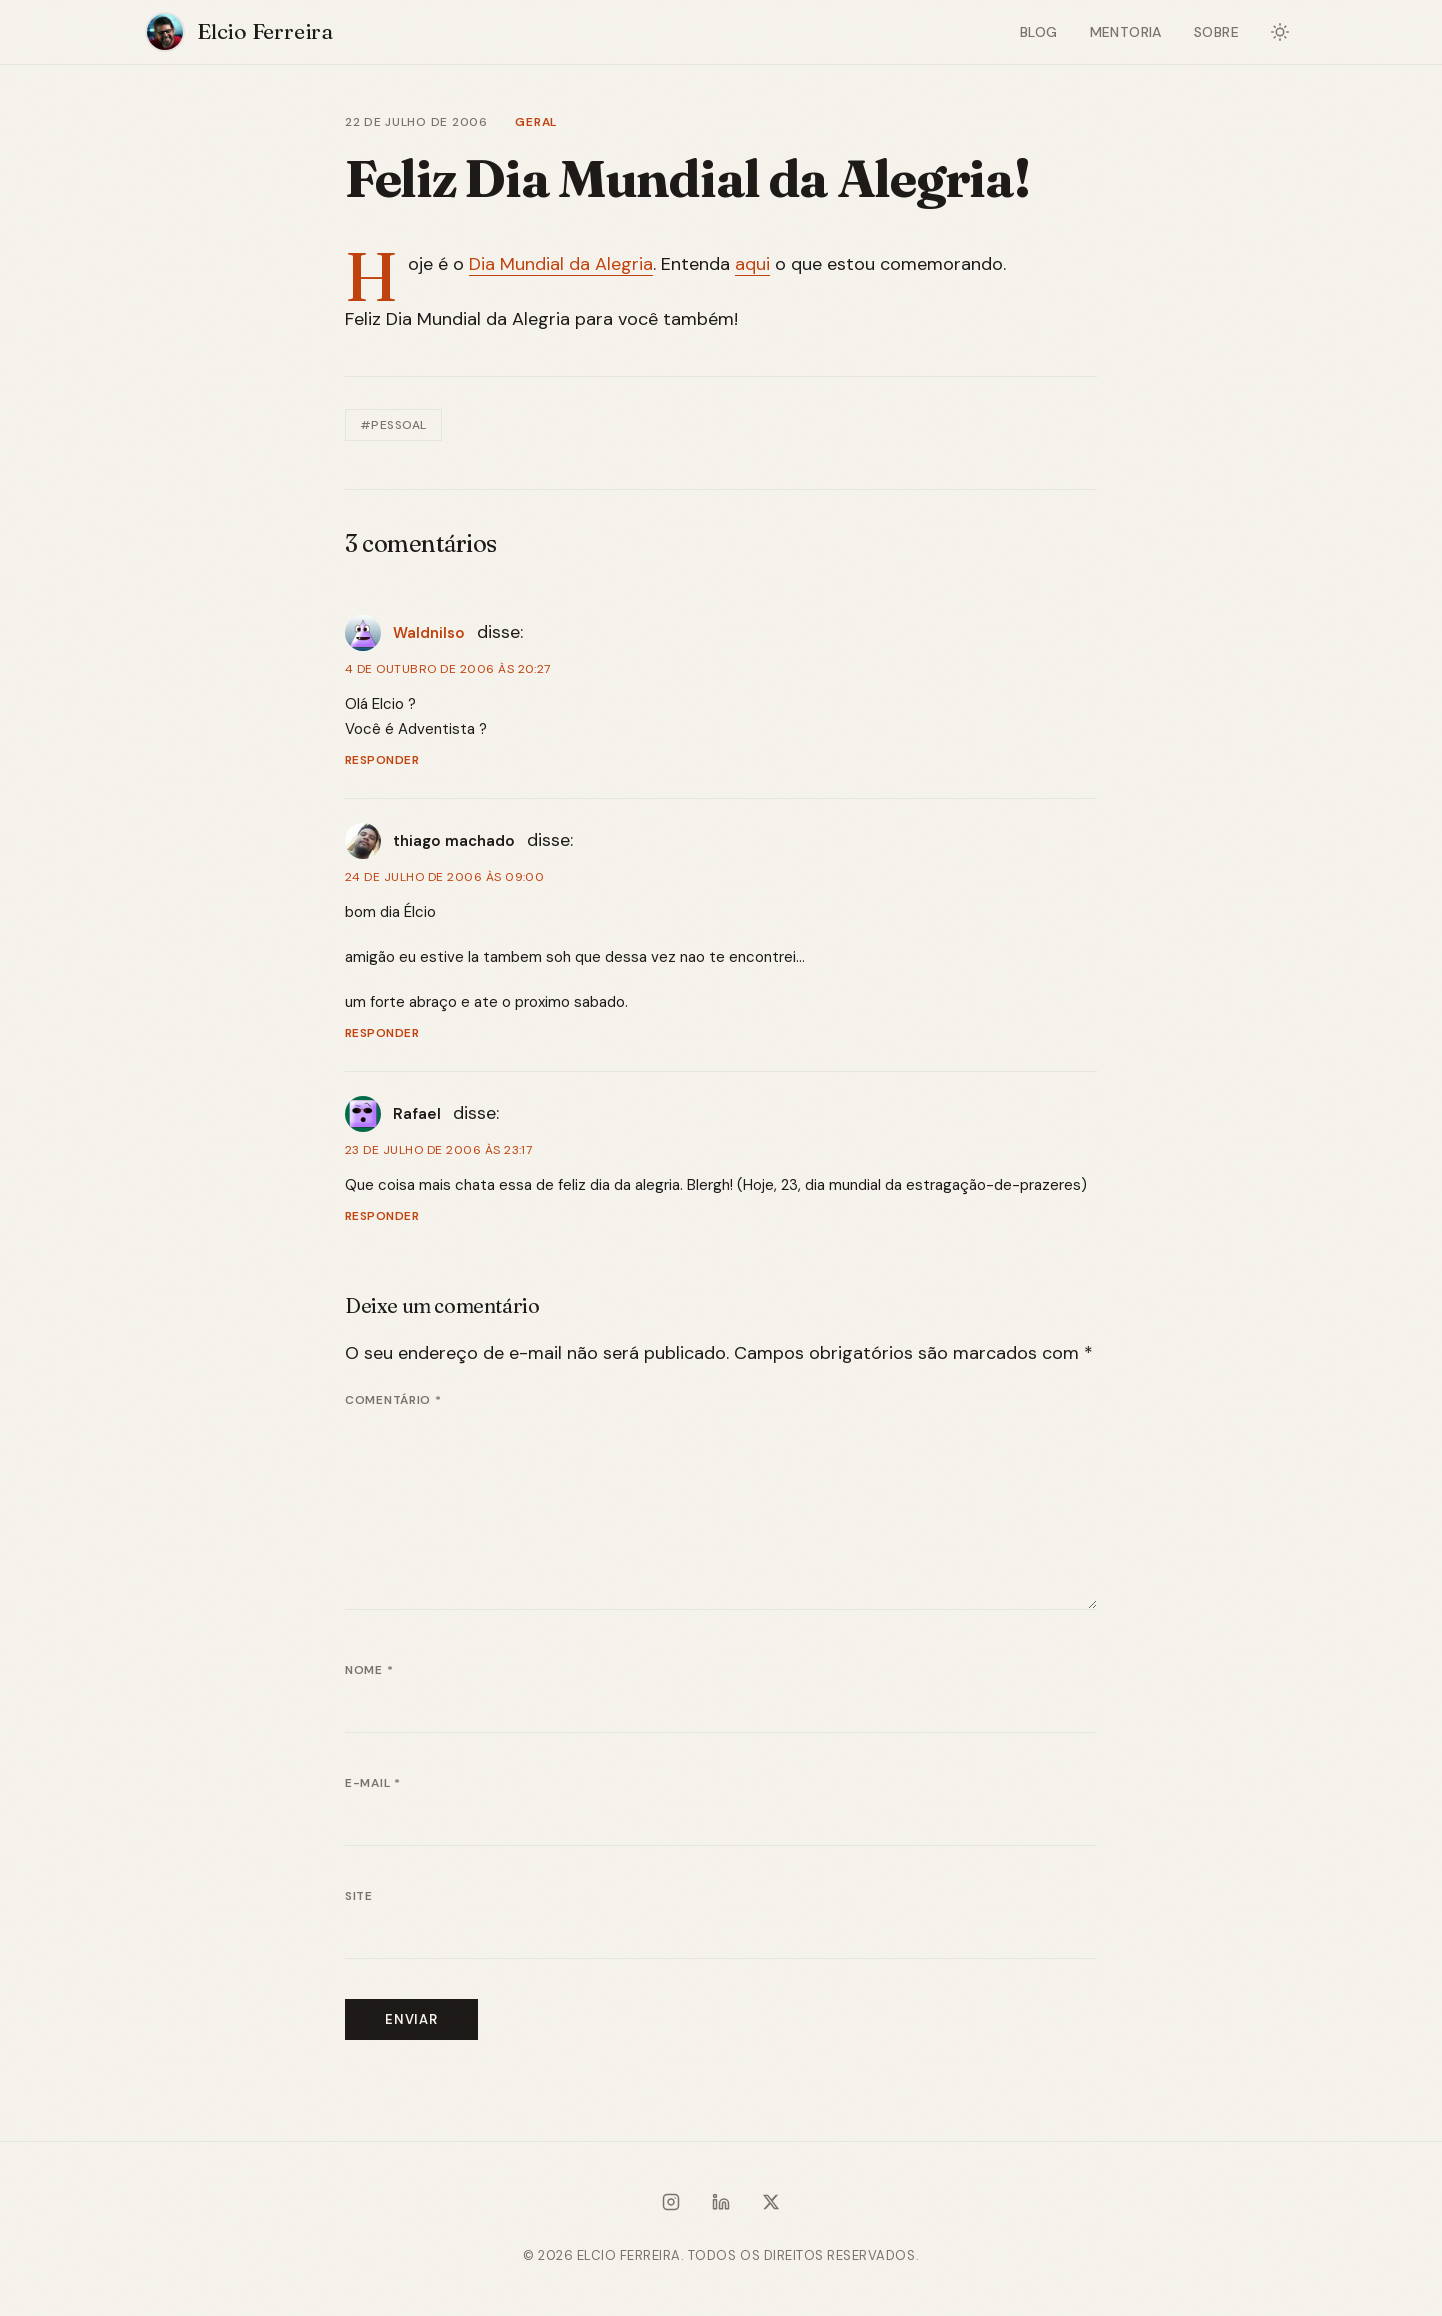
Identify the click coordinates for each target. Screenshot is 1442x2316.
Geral (536, 122)
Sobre (1216, 32)
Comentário (393, 1400)
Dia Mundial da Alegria (561, 264)
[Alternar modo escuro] (1280, 32)
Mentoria (1126, 32)
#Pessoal (393, 425)
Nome (369, 1670)
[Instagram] (671, 2206)
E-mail (373, 1783)
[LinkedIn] (721, 2206)
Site (359, 1896)
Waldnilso (429, 633)
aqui (752, 264)
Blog (1039, 32)
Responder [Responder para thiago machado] (382, 1033)
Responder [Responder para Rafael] (382, 1216)
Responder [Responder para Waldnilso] (382, 760)
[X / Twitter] (771, 2206)
